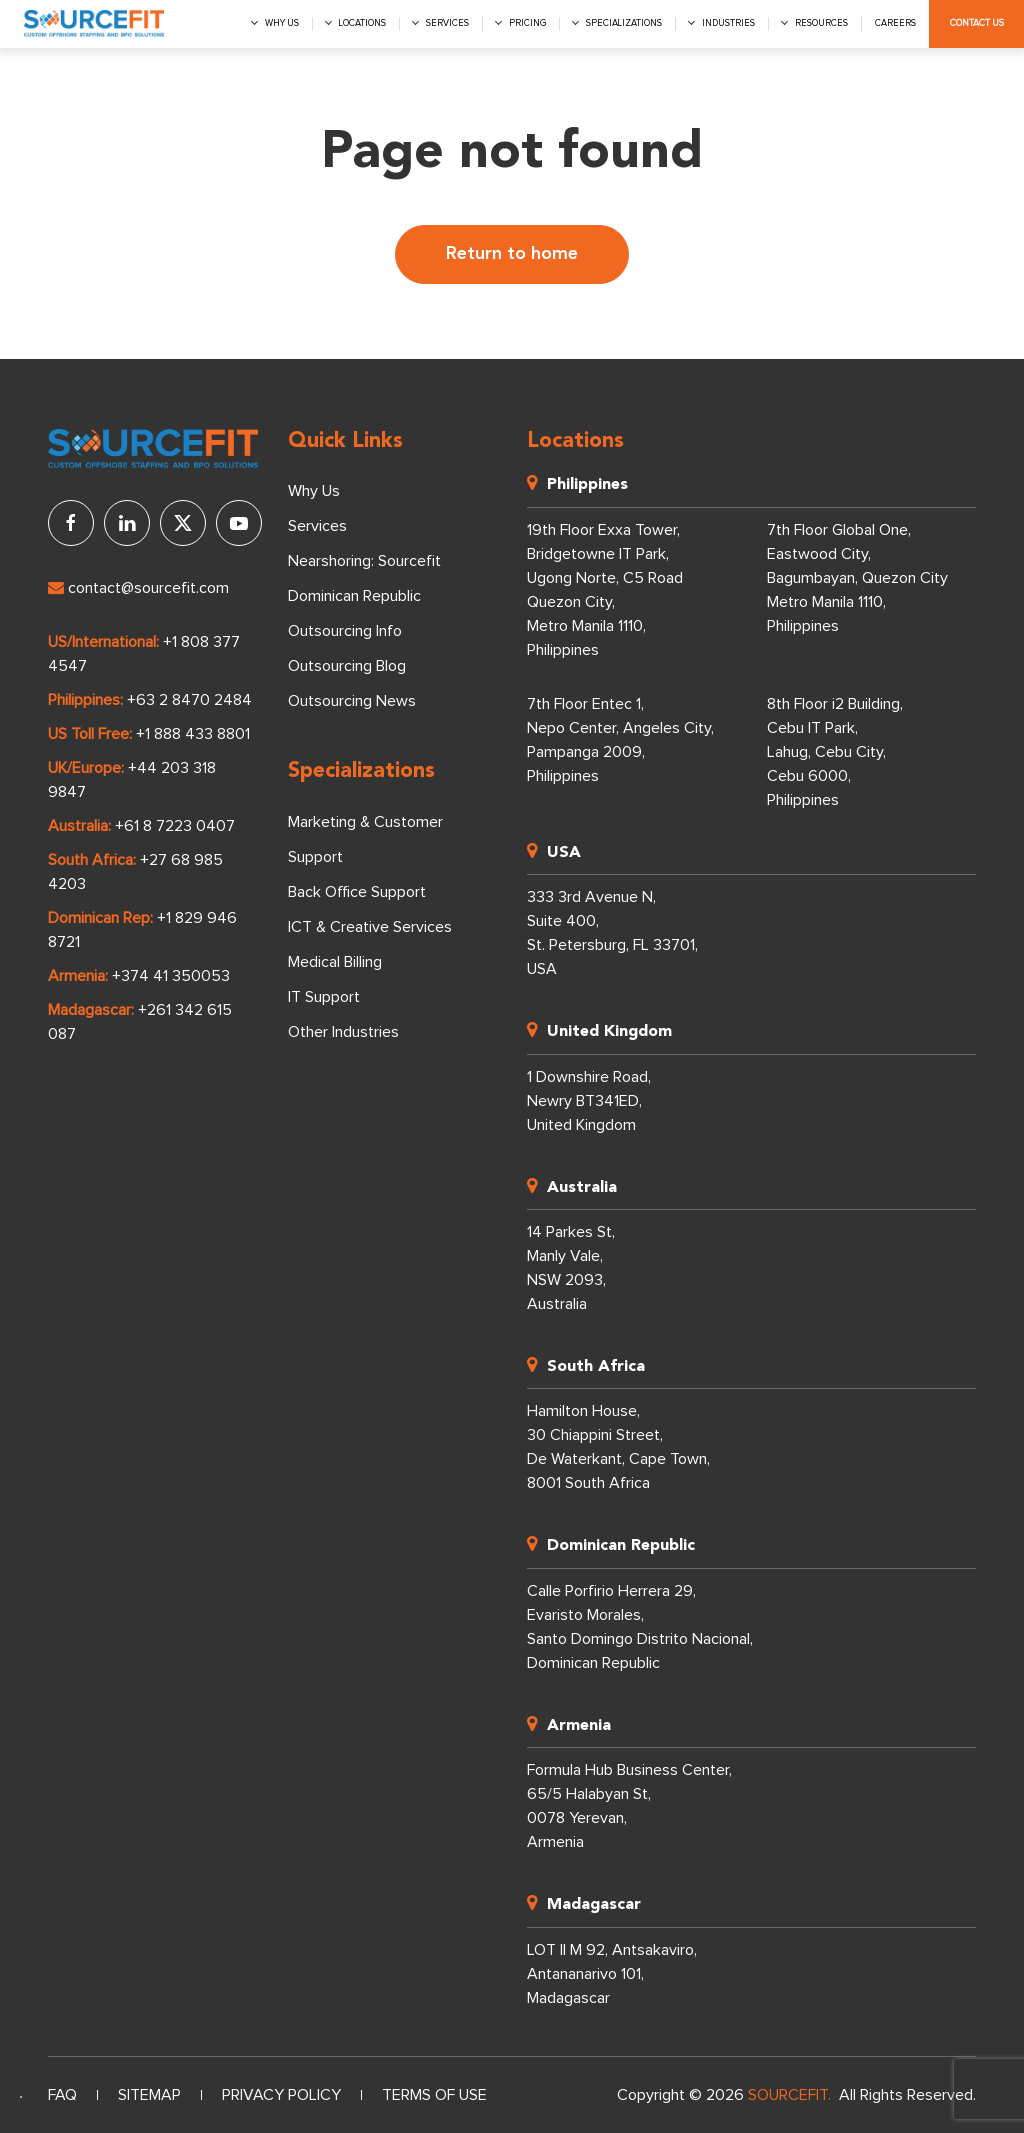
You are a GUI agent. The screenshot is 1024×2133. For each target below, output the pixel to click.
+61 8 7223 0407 (175, 826)
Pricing (527, 23)
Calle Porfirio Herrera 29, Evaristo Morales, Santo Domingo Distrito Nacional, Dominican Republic (640, 1627)
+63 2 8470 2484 (189, 700)
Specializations (624, 23)
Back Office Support (357, 892)
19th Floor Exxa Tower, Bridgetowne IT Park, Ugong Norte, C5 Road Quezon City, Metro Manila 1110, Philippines (605, 590)
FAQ (62, 2095)
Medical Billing (335, 962)
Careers (895, 23)
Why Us (314, 491)
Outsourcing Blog (347, 666)
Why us (282, 23)
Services (447, 23)
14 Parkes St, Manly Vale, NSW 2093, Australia (571, 1268)
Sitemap (149, 2095)
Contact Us (977, 23)
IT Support (324, 997)
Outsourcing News (352, 701)
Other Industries (343, 1032)
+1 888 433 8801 (193, 734)
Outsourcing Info (345, 631)
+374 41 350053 (171, 976)
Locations (362, 23)
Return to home (512, 254)
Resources (821, 23)
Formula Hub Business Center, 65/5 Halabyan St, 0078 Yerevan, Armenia (629, 1806)
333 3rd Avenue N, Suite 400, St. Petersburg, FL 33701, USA (612, 933)
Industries (728, 23)
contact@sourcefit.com (138, 588)
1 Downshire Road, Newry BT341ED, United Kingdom (589, 1101)
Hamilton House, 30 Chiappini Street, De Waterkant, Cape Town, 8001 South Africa (618, 1447)
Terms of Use (434, 2095)
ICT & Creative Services (370, 927)
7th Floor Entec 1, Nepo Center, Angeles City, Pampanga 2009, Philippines (620, 740)
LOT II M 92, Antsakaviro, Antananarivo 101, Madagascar (612, 1974)
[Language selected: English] (21, 2097)
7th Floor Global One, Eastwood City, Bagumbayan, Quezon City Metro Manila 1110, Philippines (857, 578)
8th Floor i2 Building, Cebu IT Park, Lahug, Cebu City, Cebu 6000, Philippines (835, 752)
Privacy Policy (281, 2095)
